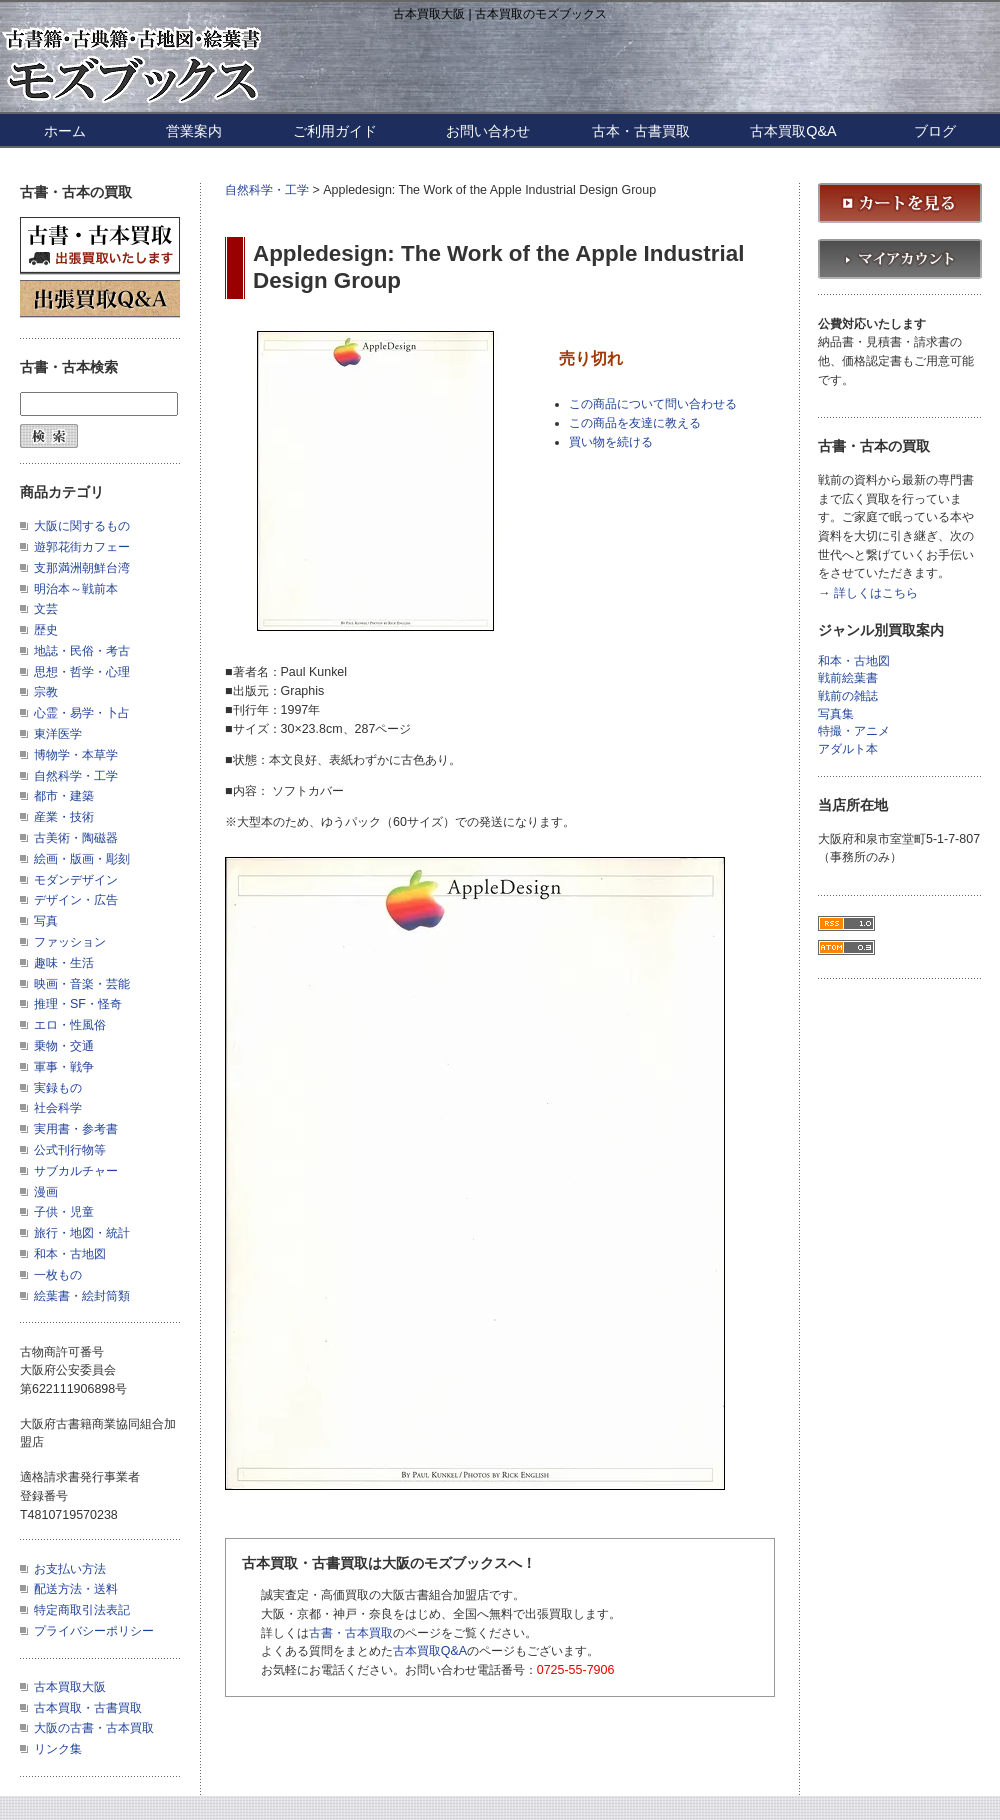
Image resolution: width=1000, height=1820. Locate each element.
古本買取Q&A (793, 131)
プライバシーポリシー (94, 1631)
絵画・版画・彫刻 (82, 859)
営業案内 (194, 131)
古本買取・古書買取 (88, 1708)
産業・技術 (64, 817)
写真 (46, 921)
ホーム (65, 131)
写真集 (836, 714)
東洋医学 (58, 734)
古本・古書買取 (641, 131)
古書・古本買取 (351, 1633)
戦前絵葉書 (848, 678)
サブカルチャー (76, 1171)
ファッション (70, 942)
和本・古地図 (70, 1254)
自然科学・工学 (267, 190)
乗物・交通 (64, 1046)
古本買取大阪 (70, 1687)
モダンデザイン (76, 880)
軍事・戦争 (64, 1067)
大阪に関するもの (82, 526)
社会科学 (58, 1108)
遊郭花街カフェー (82, 547)
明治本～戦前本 (76, 589)
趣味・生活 (64, 963)
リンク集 (58, 1749)
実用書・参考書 (76, 1129)
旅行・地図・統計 (82, 1233)
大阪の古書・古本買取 (94, 1728)
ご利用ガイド (335, 131)
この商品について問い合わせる (653, 404)
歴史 (46, 630)
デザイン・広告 (76, 900)
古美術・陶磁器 (76, 838)
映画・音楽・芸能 (82, 984)
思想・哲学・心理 (82, 672)
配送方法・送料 (76, 1589)
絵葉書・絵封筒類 (82, 1296)
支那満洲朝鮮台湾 (82, 568)
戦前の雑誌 (848, 696)
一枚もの (58, 1275)
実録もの (58, 1088)
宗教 (46, 692)
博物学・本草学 (76, 755)
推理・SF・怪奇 (78, 1004)
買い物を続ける (611, 442)
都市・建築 (64, 796)
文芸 (46, 609)
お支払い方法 (70, 1569)
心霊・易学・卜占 (82, 713)
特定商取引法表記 (82, 1610)
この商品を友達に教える (635, 423)
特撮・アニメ (854, 731)
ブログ (935, 131)
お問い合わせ (488, 131)
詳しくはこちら (876, 593)
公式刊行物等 (70, 1150)
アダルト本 (848, 749)
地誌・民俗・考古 (82, 651)
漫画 (46, 1192)
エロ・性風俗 (70, 1025)
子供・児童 (64, 1212)
